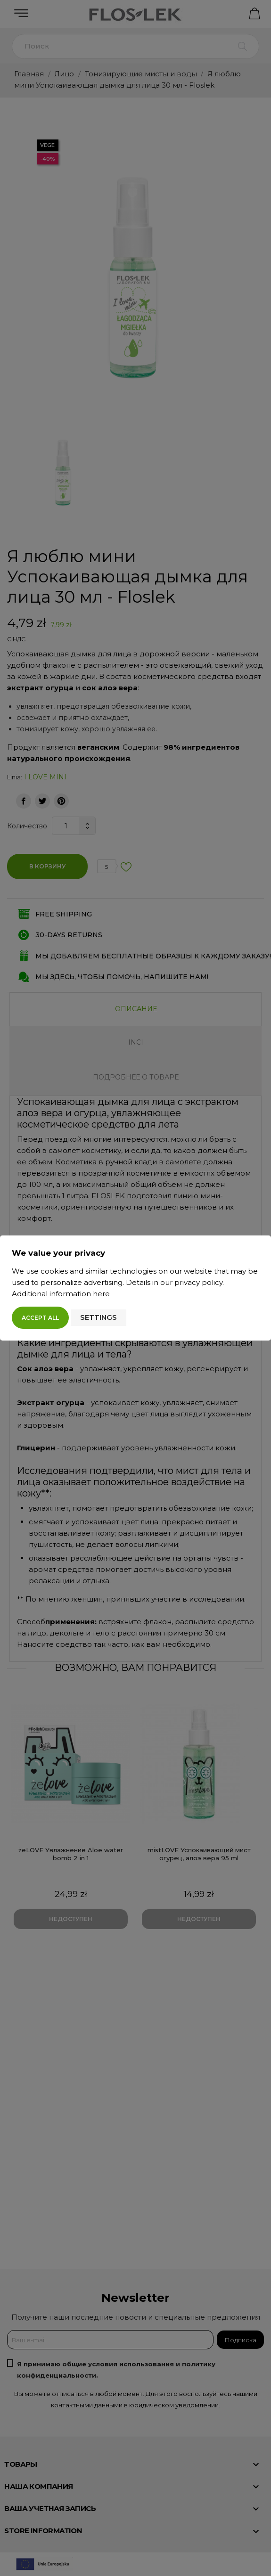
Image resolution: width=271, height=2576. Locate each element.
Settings (98, 1317)
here (101, 1293)
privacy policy (198, 1282)
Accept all (40, 1317)
